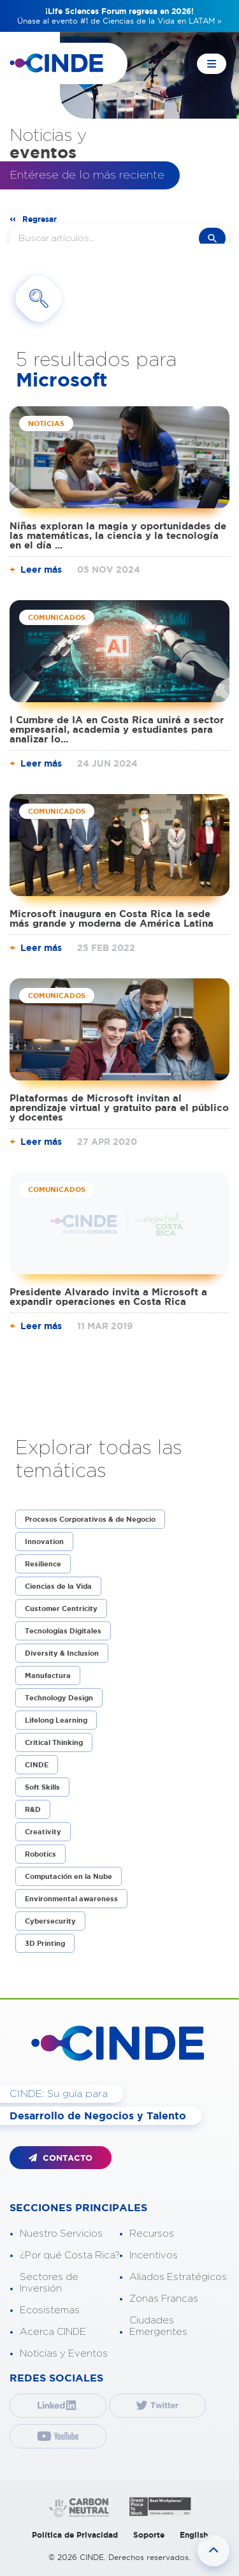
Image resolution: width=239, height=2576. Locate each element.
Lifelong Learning (56, 1720)
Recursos (151, 2234)
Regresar (39, 219)
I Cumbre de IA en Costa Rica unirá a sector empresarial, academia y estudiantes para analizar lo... (117, 729)
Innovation (44, 1541)
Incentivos (153, 2255)
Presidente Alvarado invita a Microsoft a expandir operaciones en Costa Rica (108, 1296)
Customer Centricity (61, 1608)
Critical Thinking (54, 1742)
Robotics (40, 1854)
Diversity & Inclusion (62, 1653)
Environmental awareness (71, 1899)
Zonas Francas (163, 2299)
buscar (212, 238)
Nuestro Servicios (61, 2234)
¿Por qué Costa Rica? (70, 2255)
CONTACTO (60, 2158)
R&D (33, 1809)
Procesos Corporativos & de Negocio (90, 1519)
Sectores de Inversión (49, 2282)
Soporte (148, 2535)
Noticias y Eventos (64, 2354)
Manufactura (48, 1675)
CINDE (36, 1765)
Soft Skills (42, 1787)
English (194, 2535)
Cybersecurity (50, 1921)
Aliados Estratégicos (178, 2277)
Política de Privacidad (75, 2535)
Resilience (43, 1564)
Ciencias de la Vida (58, 1586)
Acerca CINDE (53, 2332)
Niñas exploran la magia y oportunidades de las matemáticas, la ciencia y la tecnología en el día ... (118, 535)
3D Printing (45, 1943)
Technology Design (59, 1698)
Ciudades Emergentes (158, 2326)
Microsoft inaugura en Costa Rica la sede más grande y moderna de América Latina (112, 918)
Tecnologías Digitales (63, 1631)
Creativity (43, 1832)
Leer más (41, 569)
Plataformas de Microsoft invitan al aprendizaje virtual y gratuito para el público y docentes (119, 1107)
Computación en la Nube (68, 1876)
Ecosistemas (50, 2310)
